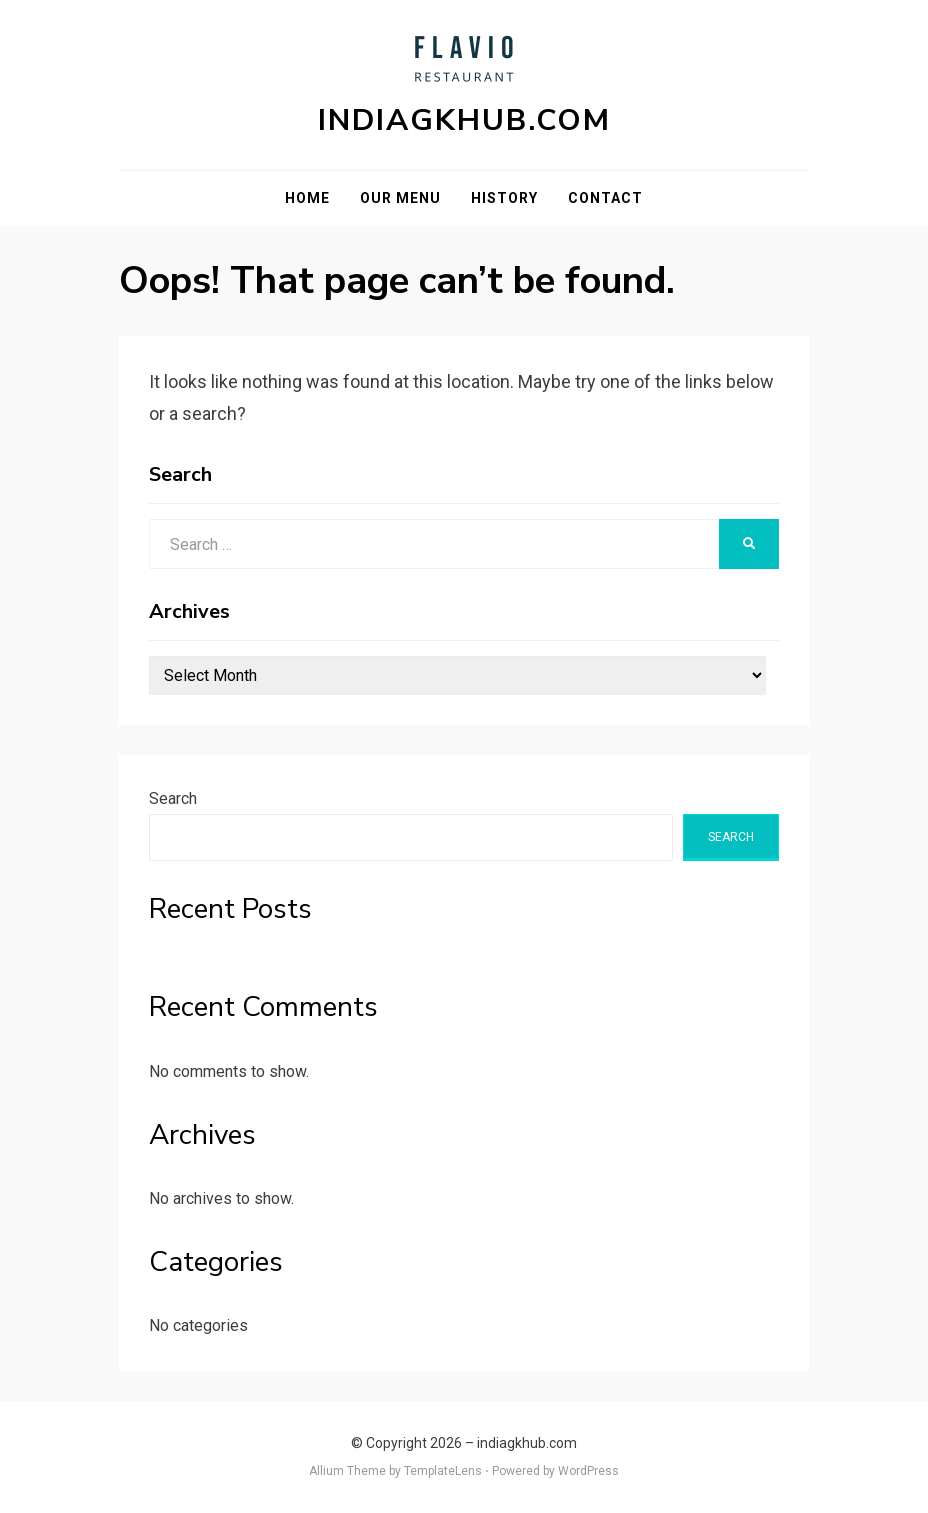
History (504, 198)
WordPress (588, 1471)
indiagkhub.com (464, 120)
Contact (605, 198)
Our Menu (400, 198)
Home (307, 198)
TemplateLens (443, 1471)
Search (173, 798)
